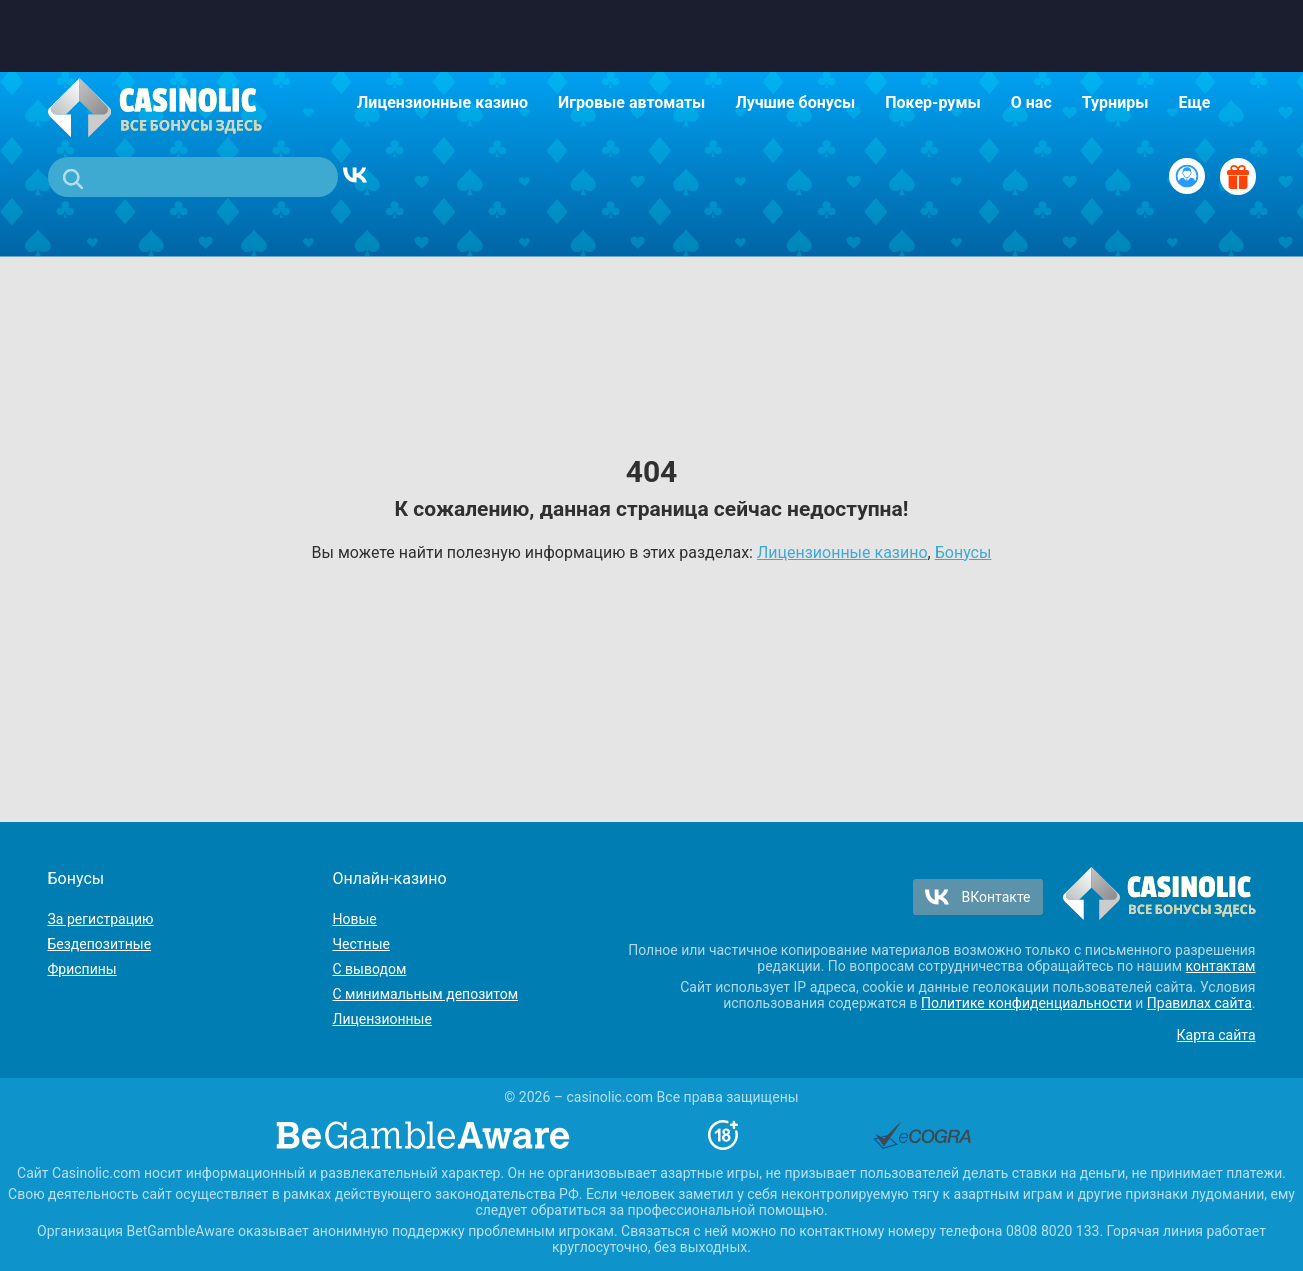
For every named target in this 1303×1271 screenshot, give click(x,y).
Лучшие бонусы (795, 102)
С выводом (370, 969)
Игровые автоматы (631, 102)
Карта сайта (1216, 1035)
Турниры (1115, 102)
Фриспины (82, 969)
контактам (1221, 966)
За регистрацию (101, 919)
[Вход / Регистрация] (1187, 176)
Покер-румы (933, 102)
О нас (1031, 102)
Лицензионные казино (442, 102)
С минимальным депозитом (426, 994)
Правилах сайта (1199, 1003)
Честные (361, 944)
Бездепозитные (100, 944)
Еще (1194, 102)
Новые (355, 919)
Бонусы (963, 552)
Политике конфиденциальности (1026, 1003)
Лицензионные (382, 1019)
